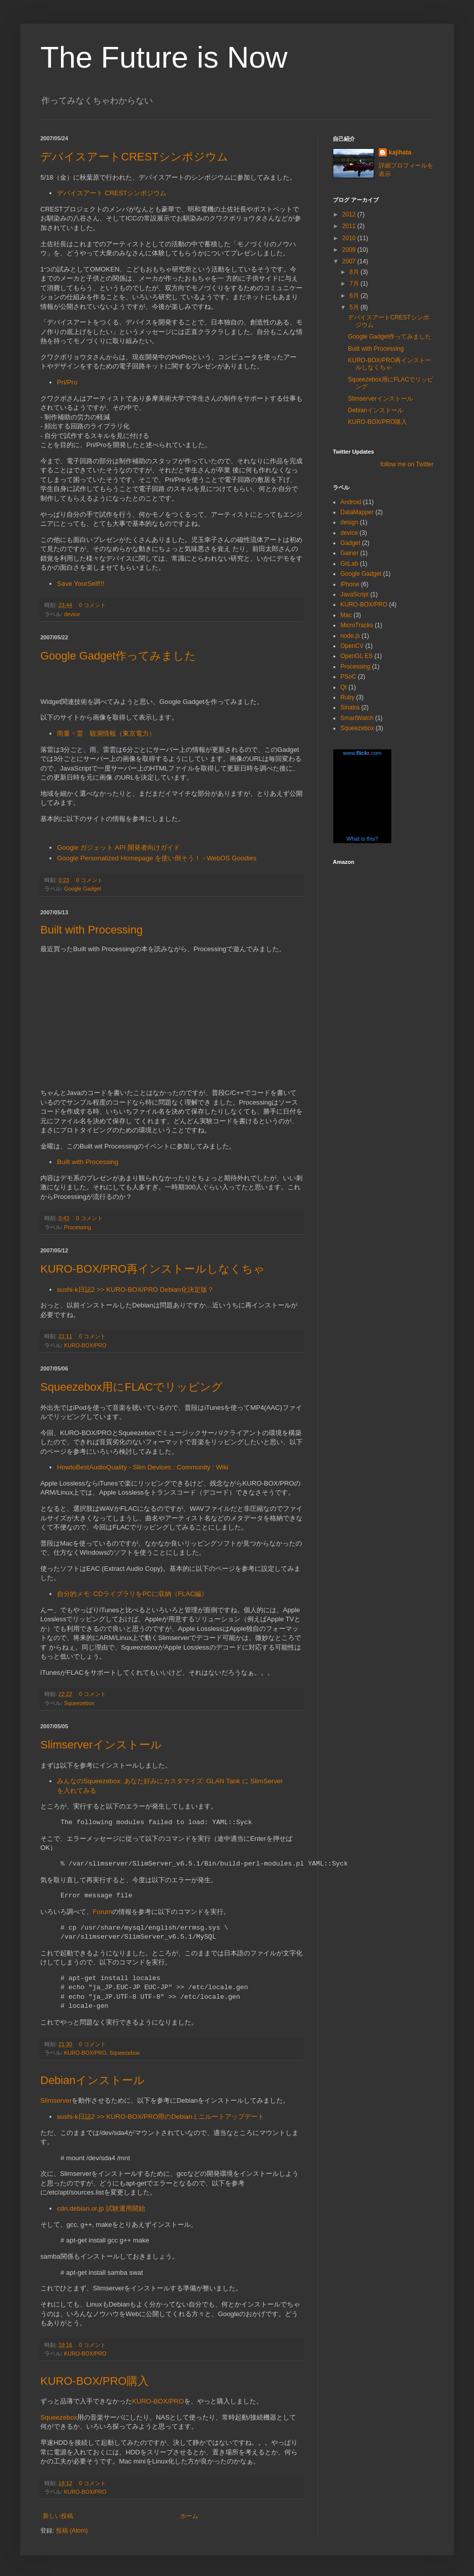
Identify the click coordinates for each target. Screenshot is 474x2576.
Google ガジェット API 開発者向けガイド (118, 847)
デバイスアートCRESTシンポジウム (134, 156)
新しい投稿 (58, 2515)
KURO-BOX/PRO (85, 1345)
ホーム (189, 2515)
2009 (350, 249)
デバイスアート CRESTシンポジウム (111, 193)
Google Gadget (82, 889)
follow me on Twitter (407, 464)
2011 (350, 226)
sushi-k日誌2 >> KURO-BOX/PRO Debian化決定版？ (135, 1289)
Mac (346, 615)
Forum (102, 1911)
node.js (350, 635)
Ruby (347, 697)
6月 (355, 295)
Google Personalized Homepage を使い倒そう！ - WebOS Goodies (157, 858)
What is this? (362, 839)
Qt (343, 687)
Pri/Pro (67, 382)
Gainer (349, 553)
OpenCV (352, 645)
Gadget (350, 542)
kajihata (400, 152)
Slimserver (56, 2100)
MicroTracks (356, 625)
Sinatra (350, 707)
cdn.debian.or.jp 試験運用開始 (101, 2208)
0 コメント (92, 605)
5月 (355, 307)
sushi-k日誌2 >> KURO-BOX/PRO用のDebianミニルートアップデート (160, 2116)
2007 (350, 261)
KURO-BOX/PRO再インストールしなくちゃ (152, 1269)
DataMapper (357, 512)
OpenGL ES (356, 656)
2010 (350, 238)
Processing (77, 1227)
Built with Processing (91, 929)
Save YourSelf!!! (80, 583)
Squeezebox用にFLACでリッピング (131, 1387)
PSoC (348, 676)
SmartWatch (357, 718)
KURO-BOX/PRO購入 (94, 2381)
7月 (355, 283)
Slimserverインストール (101, 1744)
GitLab (349, 563)
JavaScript (354, 594)
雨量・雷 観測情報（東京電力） (106, 733)
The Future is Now (163, 57)
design (349, 522)
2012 (350, 214)
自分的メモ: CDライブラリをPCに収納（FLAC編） (132, 1594)
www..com (362, 753)
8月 (355, 272)
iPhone (349, 584)
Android (350, 502)
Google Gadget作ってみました (118, 655)
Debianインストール (92, 2080)
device (72, 614)
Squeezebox (79, 1703)
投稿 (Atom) (72, 2530)
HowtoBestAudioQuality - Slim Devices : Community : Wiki (142, 1467)
